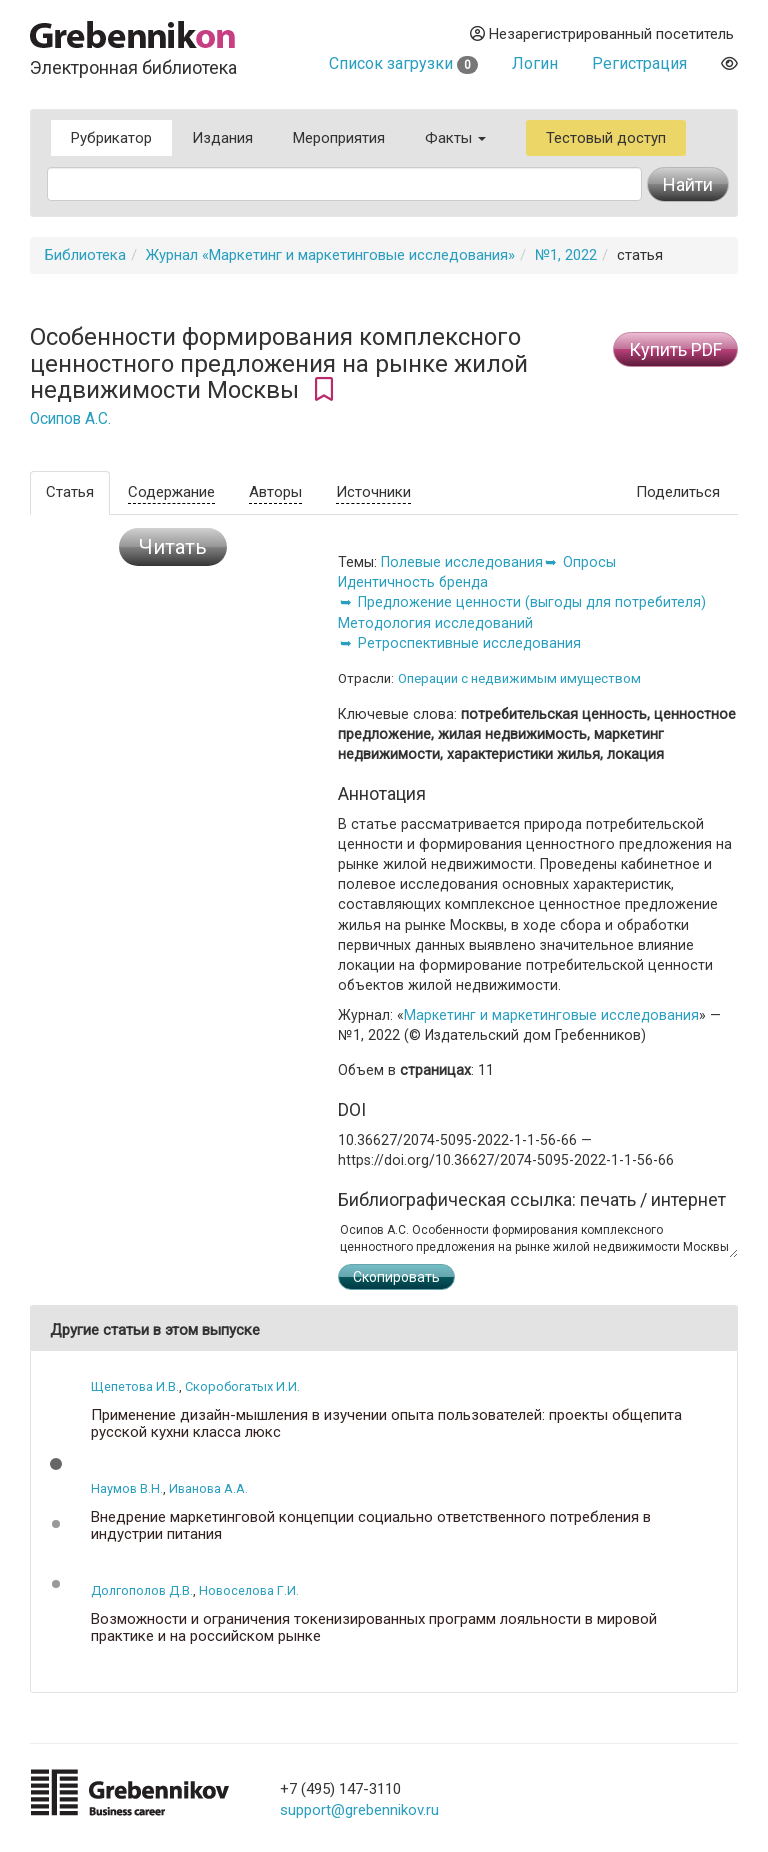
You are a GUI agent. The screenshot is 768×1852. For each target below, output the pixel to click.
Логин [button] (535, 63)
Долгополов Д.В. (142, 1590)
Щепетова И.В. (135, 1386)
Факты (455, 138)
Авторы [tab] (275, 492)
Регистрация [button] (639, 63)
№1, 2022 (566, 255)
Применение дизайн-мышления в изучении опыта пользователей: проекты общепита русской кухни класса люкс (386, 1423)
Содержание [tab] (171, 492)
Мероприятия (339, 138)
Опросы (589, 562)
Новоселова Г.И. (249, 1590)
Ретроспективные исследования (469, 643)
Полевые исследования (462, 562)
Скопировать (396, 1277)
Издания (222, 138)
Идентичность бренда (413, 582)
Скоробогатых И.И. (242, 1386)
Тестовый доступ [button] (606, 138)
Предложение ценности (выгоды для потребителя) (532, 602)
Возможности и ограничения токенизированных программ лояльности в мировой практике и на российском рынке (374, 1627)
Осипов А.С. (70, 419)
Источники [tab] (373, 492)
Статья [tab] (70, 492)
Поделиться (678, 492)
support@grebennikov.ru (359, 1810)
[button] (56, 1464)
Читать (173, 547)
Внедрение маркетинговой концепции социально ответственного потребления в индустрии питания (371, 1525)
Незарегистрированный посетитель (602, 34)
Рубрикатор (111, 138)
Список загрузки (403, 63)
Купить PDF (675, 349)
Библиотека (85, 255)
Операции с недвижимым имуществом (519, 678)
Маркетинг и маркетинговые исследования (551, 1015)
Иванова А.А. (208, 1488)
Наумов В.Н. (127, 1488)
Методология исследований (435, 623)
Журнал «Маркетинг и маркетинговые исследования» (330, 255)
